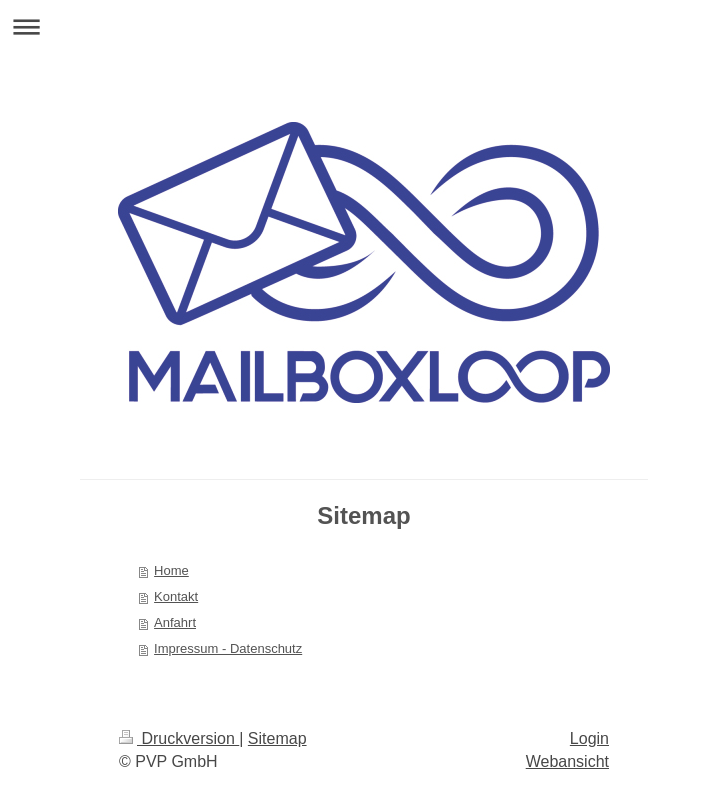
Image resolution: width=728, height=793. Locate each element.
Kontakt (176, 596)
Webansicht (567, 761)
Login (589, 738)
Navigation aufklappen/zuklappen (364, 26)
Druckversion (179, 738)
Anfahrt (175, 622)
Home (171, 570)
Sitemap (277, 738)
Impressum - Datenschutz (228, 648)
